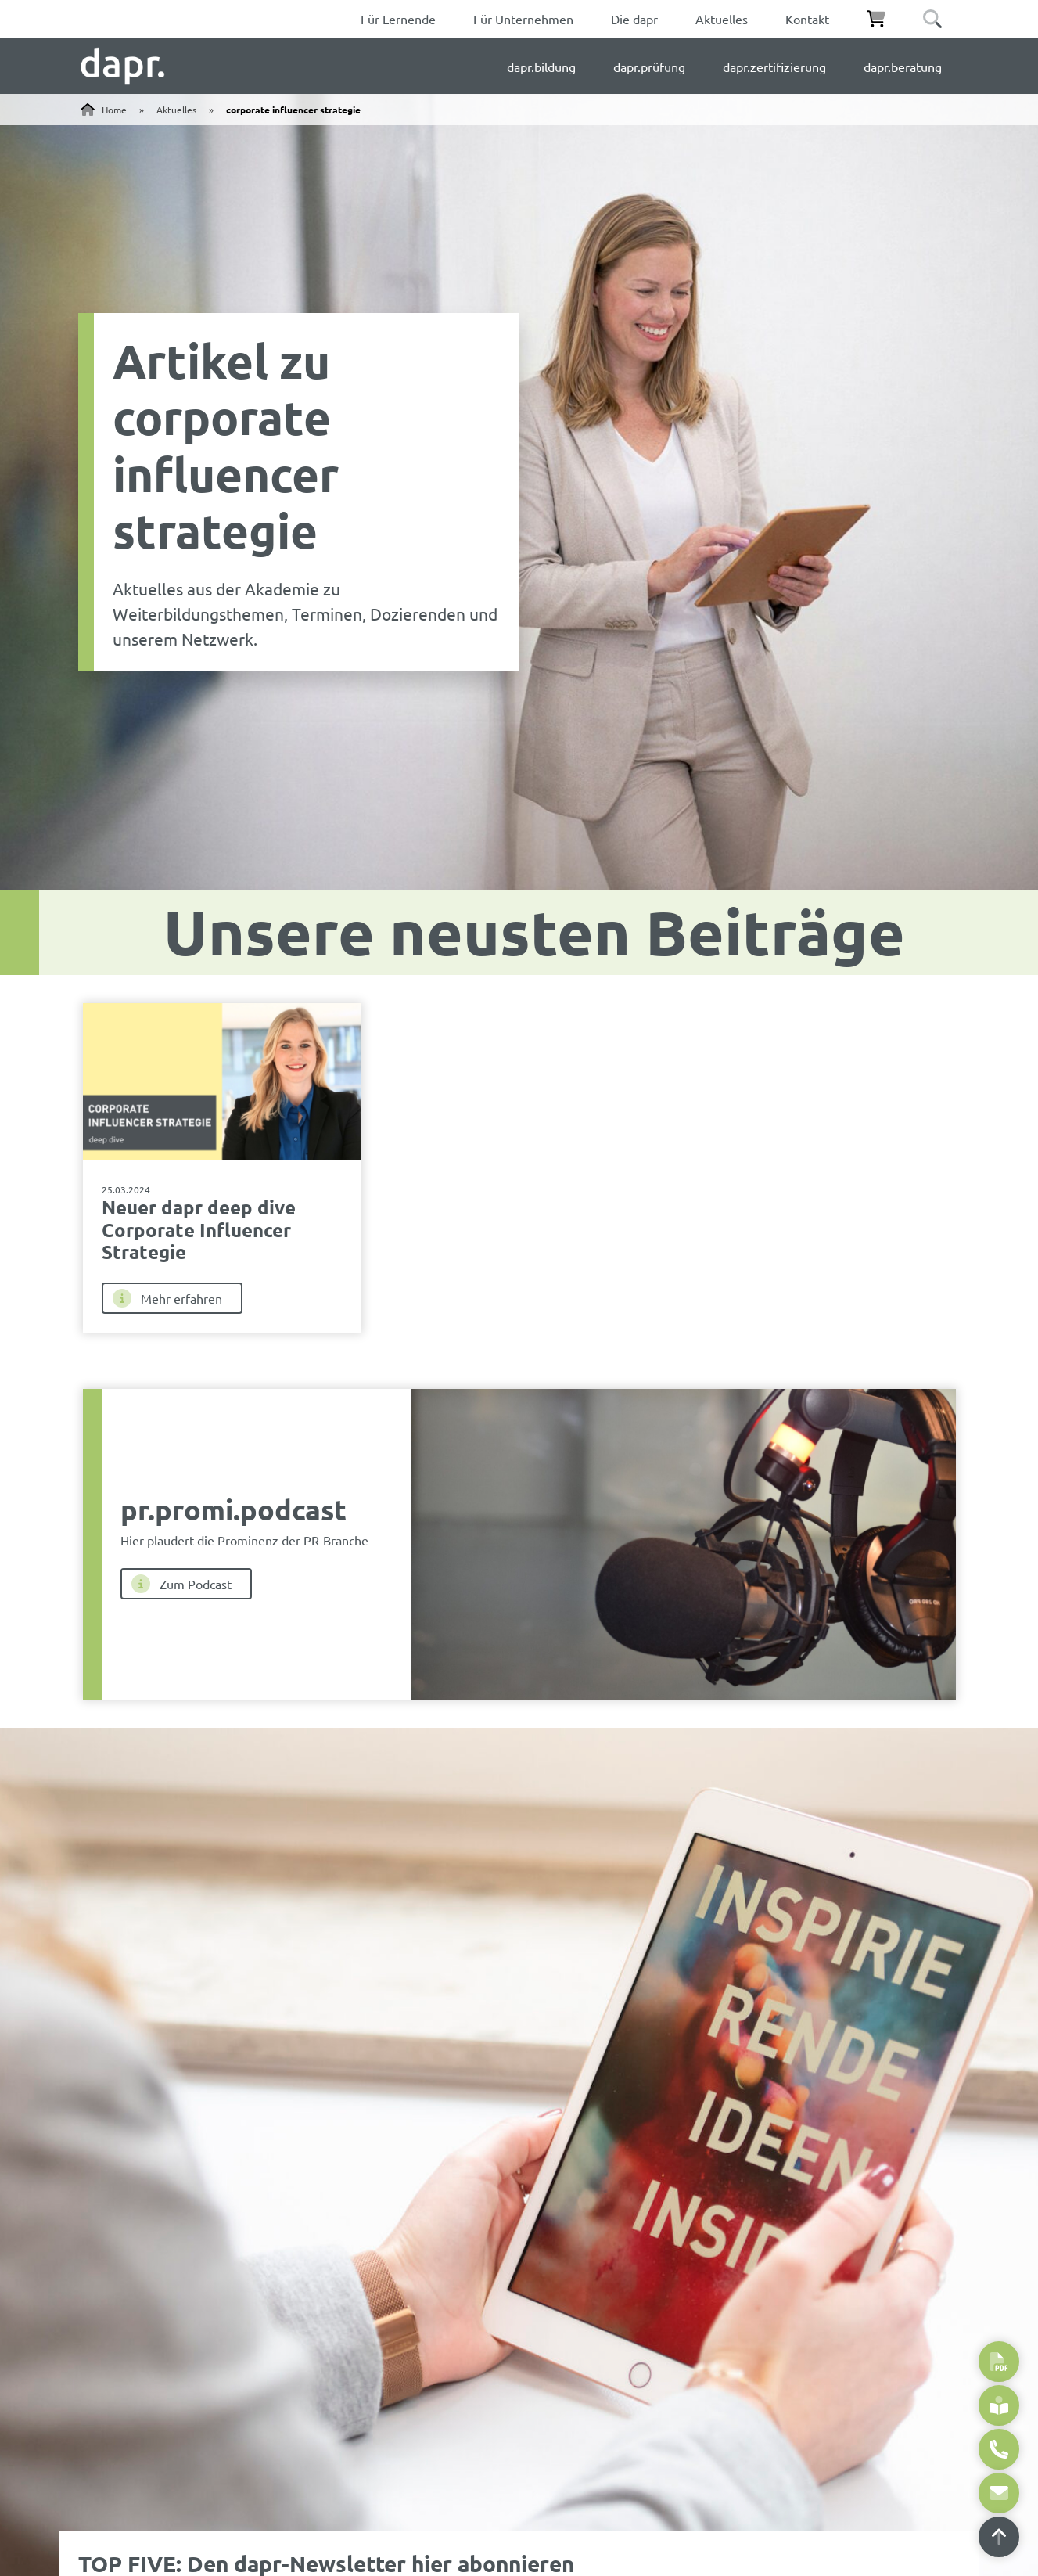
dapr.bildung (541, 66)
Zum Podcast (181, 1583)
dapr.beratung (903, 66)
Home (114, 109)
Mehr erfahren (167, 1298)
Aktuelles (721, 19)
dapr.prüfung (649, 66)
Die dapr (634, 19)
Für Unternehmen (523, 19)
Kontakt (807, 19)
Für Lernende (398, 19)
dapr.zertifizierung (774, 66)
